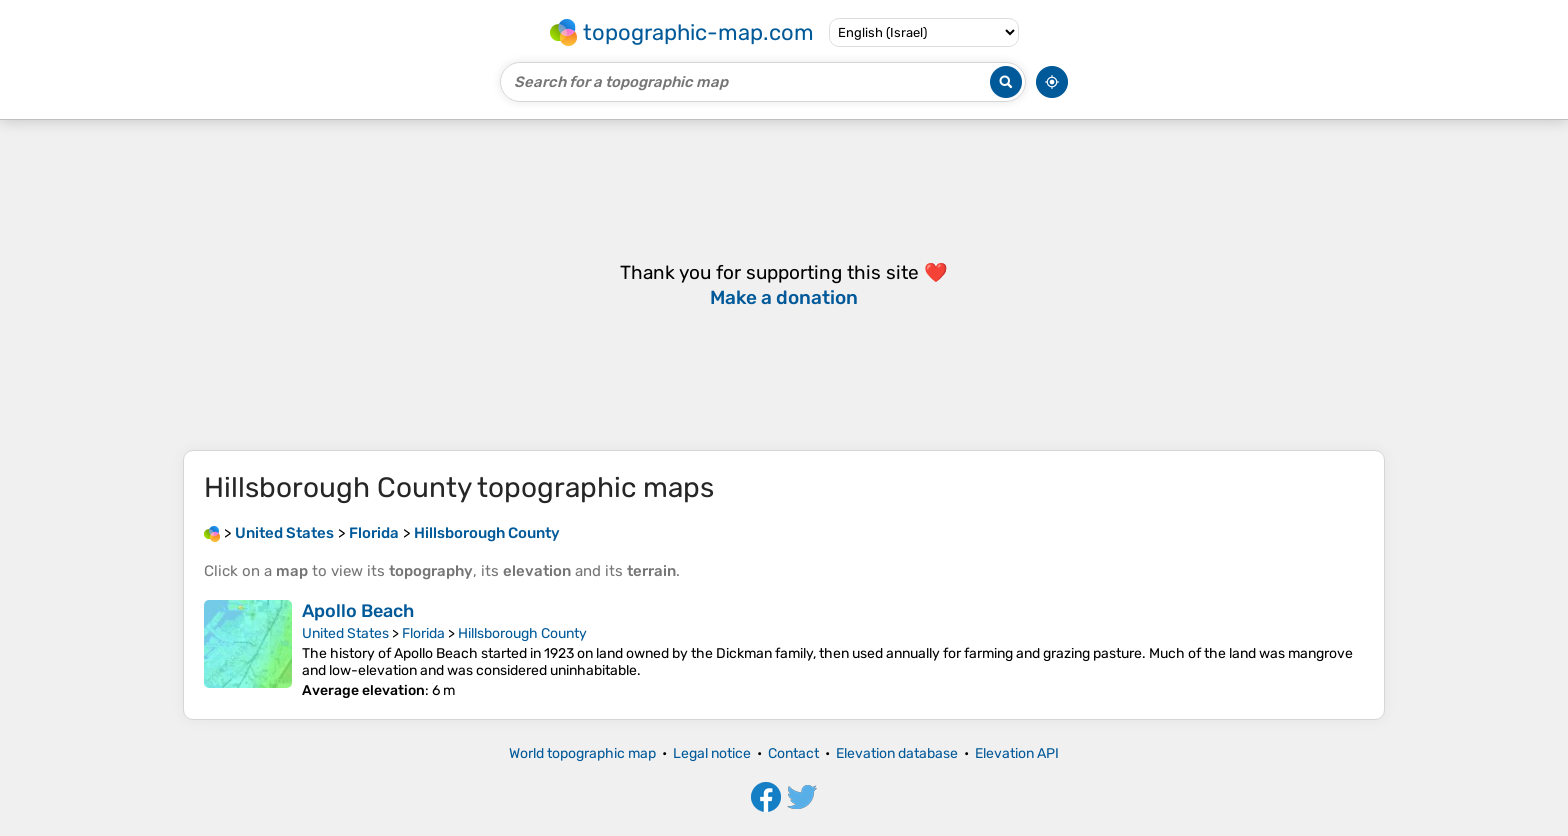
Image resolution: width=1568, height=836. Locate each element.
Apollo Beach (358, 611)
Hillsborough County (522, 633)
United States (345, 633)
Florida (423, 633)
